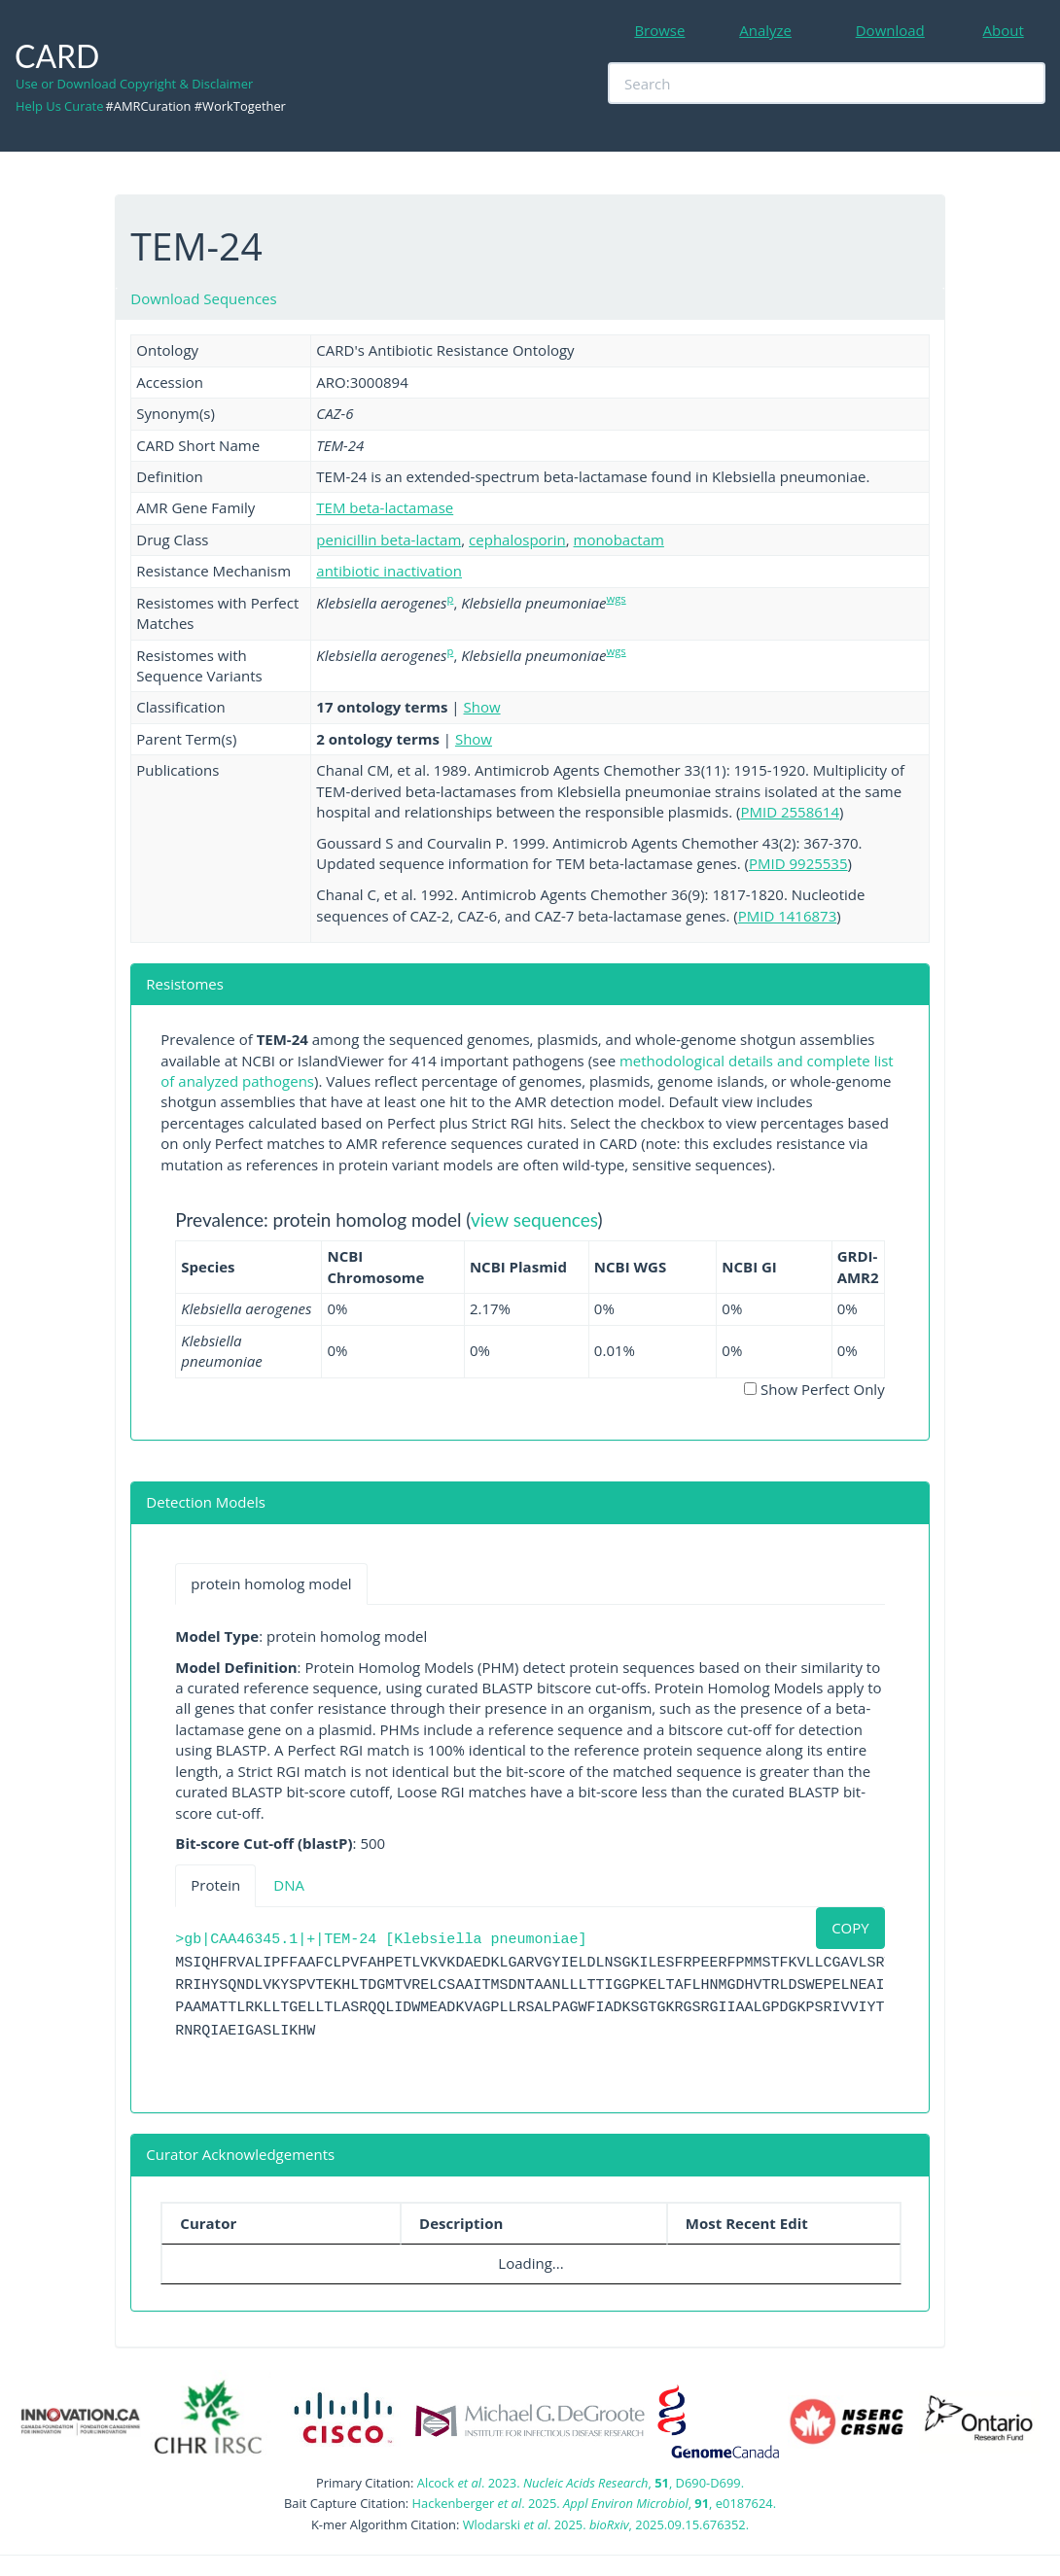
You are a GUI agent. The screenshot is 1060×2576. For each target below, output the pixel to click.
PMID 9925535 (798, 863)
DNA (288, 1885)
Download (890, 30)
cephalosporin (517, 539)
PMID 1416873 (787, 915)
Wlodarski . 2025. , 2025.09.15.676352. (606, 2524)
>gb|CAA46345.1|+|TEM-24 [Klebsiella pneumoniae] (380, 1940)
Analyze (765, 30)
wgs (616, 598)
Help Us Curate (59, 106)
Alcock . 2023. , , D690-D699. (580, 2482)
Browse (659, 30)
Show (482, 706)
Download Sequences (203, 298)
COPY (850, 1927)
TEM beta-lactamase (384, 507)
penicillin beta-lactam (388, 539)
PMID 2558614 (789, 811)
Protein (215, 1885)
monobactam (619, 539)
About (1003, 30)
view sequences (534, 1219)
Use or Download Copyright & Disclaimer (134, 83)
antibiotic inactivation (389, 570)
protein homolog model (271, 1583)
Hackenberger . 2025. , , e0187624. (594, 2503)
